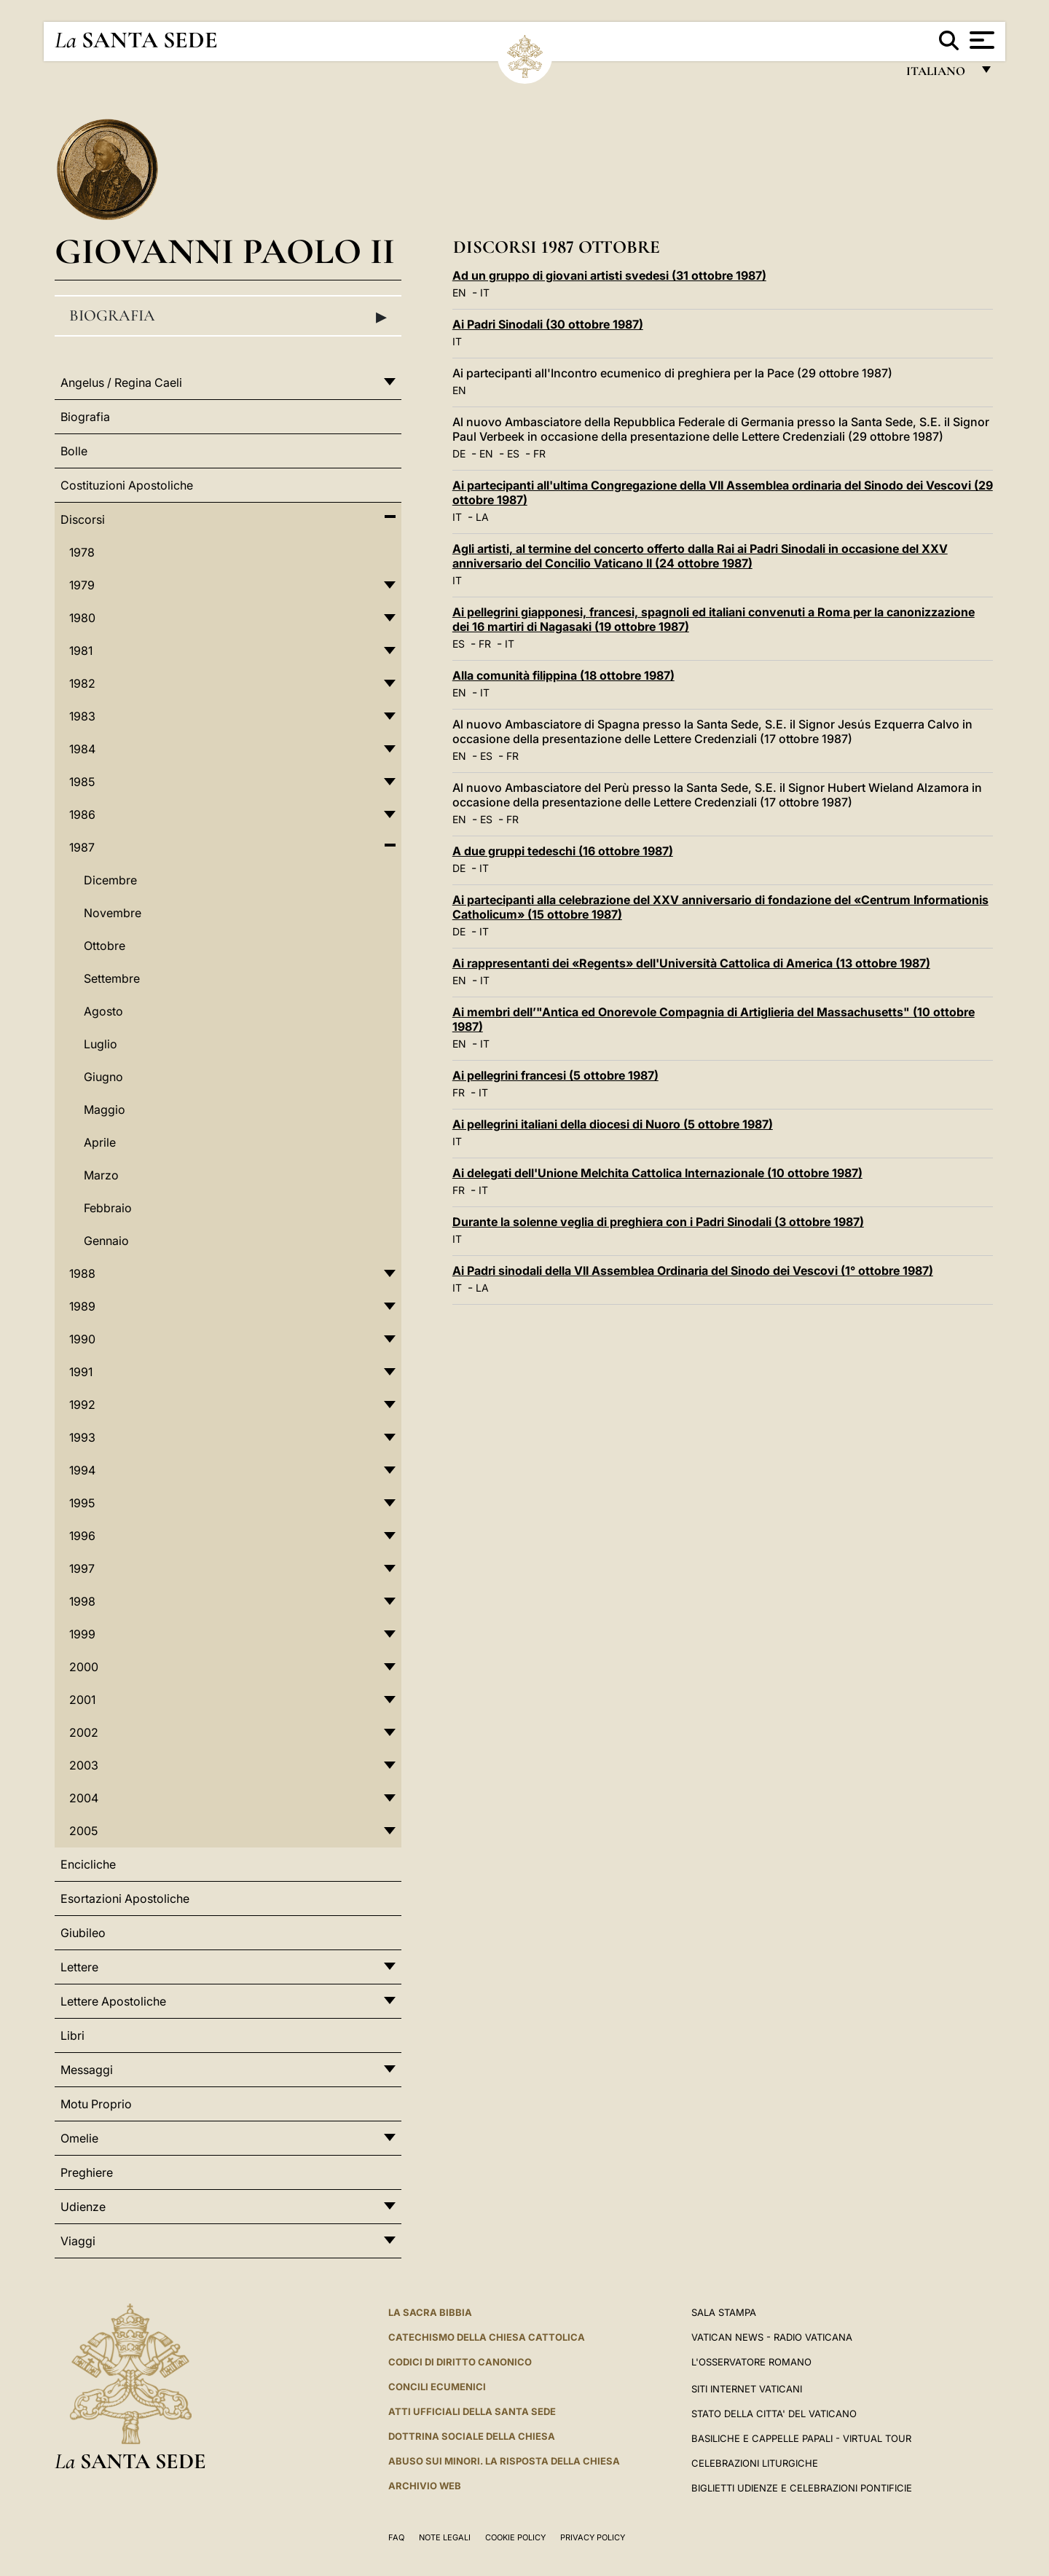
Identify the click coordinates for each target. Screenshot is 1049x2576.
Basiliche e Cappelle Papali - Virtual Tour (801, 2438)
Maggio (104, 1109)
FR (539, 453)
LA (482, 517)
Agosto (103, 1011)
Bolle (73, 451)
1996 (82, 1535)
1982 (82, 683)
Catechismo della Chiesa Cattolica (486, 2337)
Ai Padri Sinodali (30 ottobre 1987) (547, 324)
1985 (82, 781)
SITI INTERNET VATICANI (746, 2389)
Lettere (79, 1967)
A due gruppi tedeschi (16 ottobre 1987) (562, 851)
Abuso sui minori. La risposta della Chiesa (504, 2461)
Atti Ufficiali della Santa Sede (472, 2411)
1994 (82, 1470)
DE (458, 453)
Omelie (79, 2138)
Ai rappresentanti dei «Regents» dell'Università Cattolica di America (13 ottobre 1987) (691, 963)
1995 (82, 1503)
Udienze (83, 2206)
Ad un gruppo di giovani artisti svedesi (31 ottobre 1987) (609, 275)
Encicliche (88, 1864)
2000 (83, 1667)
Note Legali (445, 2537)
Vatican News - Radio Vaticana (771, 2337)
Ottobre (104, 945)
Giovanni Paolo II (225, 251)
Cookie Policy (515, 2537)
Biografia (228, 316)
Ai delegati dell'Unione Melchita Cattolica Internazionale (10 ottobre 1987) (657, 1173)
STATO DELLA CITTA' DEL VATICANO (774, 2413)
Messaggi (86, 2069)
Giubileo (83, 1932)
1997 (82, 1568)
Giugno (103, 1076)
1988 (82, 1273)
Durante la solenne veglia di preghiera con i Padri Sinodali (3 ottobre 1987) (658, 1221)
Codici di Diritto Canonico (460, 2362)
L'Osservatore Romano (751, 2362)
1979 (82, 585)
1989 (82, 1306)
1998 (82, 1601)
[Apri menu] (980, 40)
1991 (81, 1371)
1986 (82, 814)
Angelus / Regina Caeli (121, 382)
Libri (72, 2035)
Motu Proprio (96, 2104)
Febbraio (108, 1208)
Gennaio (106, 1240)
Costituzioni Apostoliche (126, 485)
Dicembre (110, 880)
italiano (939, 74)
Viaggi (77, 2241)
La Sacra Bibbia (430, 2312)
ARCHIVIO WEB (424, 2485)
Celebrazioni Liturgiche (754, 2463)
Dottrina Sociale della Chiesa (471, 2436)
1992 (82, 1404)
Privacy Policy (592, 2537)
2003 (83, 1765)
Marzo (101, 1175)
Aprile (100, 1142)
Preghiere (86, 2172)
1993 (82, 1437)
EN (459, 292)
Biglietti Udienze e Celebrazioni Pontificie (801, 2488)
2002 (83, 1732)
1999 (82, 1634)
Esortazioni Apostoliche (124, 1898)
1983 (82, 716)
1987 (82, 847)
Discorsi (82, 519)
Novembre (112, 913)
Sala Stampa (723, 2312)
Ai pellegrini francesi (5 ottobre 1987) (555, 1075)
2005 (83, 1830)
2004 (83, 1798)
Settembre (112, 978)
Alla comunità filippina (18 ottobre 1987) (563, 675)
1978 (82, 552)
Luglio (100, 1044)
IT (485, 292)
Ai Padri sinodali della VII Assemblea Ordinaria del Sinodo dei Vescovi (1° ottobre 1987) (692, 1270)
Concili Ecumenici (437, 2386)
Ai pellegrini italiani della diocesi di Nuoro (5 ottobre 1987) (612, 1124)
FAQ (396, 2537)
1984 (82, 749)
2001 (82, 1699)
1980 (82, 617)
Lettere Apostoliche (113, 2001)
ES (513, 453)
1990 (82, 1339)
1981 (81, 650)
